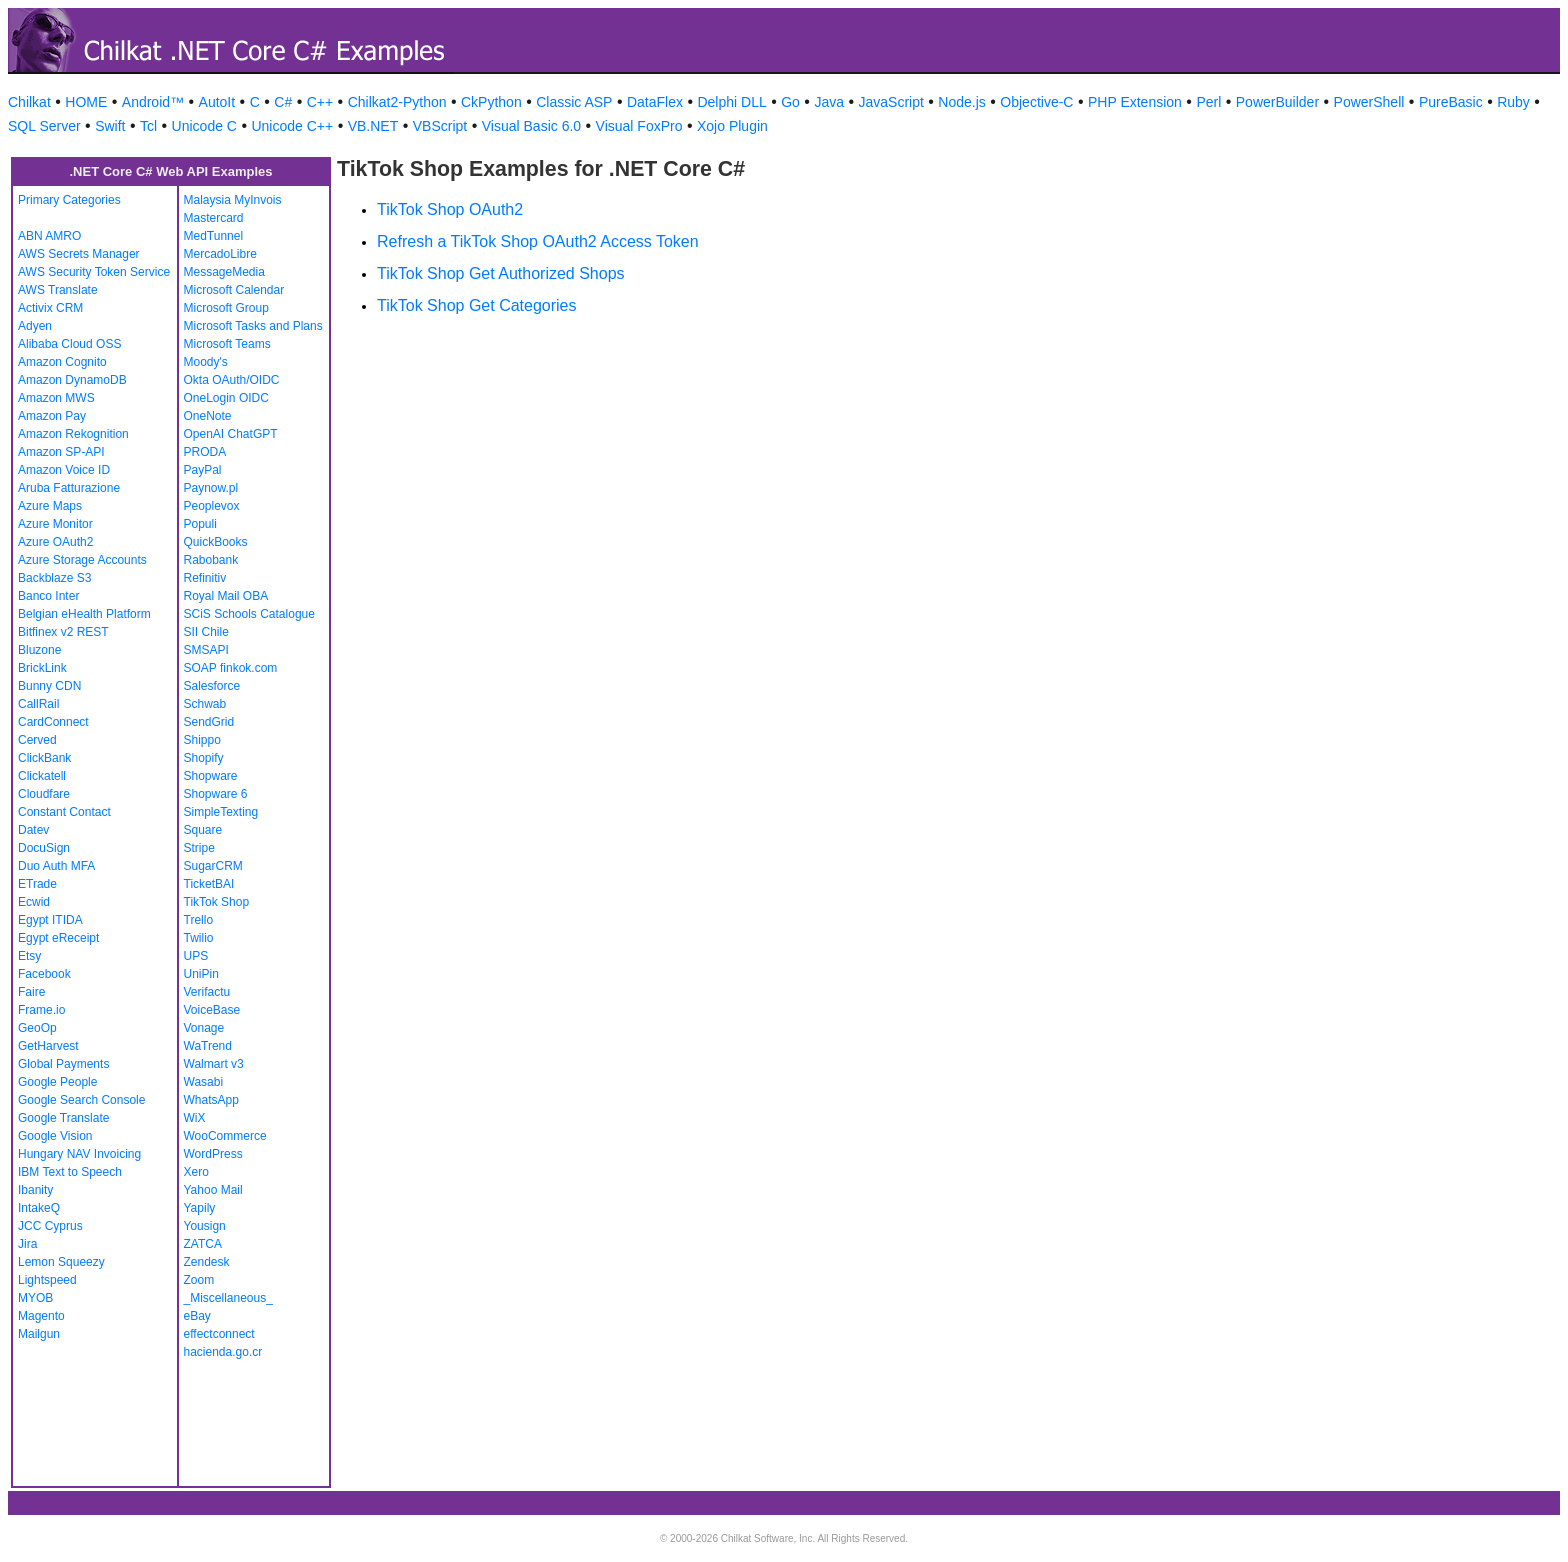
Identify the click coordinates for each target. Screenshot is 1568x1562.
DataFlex (655, 102)
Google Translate (63, 1118)
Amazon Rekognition (73, 434)
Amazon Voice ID (64, 470)
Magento (41, 1316)
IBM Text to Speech (70, 1172)
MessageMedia (224, 272)
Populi (200, 524)
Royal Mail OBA (226, 596)
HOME (86, 102)
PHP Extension (1135, 102)
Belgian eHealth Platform (84, 614)
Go (790, 102)
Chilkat (29, 102)
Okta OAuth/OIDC (232, 380)
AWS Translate (58, 290)
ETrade (37, 884)
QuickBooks (216, 542)
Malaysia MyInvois (233, 200)
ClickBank (44, 758)
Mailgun (39, 1334)
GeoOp (37, 1028)
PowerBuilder (1277, 102)
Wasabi (204, 1082)
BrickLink (42, 668)
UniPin (201, 974)
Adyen (35, 326)
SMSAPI (206, 650)
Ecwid (34, 902)
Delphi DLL (731, 102)
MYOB (35, 1298)
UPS (196, 956)
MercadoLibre (220, 254)
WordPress (213, 1154)
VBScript (440, 126)
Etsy (29, 956)
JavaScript (891, 102)
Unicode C (204, 126)
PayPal (203, 470)
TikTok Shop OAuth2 (450, 209)
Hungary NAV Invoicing (79, 1154)
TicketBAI (209, 884)
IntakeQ (39, 1208)
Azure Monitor (55, 524)
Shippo (202, 740)
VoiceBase (212, 1010)
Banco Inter (48, 596)
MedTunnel (214, 236)
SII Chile (206, 632)
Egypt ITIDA (50, 920)
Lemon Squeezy (61, 1262)
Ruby (1513, 102)
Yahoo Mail (213, 1190)
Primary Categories (69, 200)
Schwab (205, 704)
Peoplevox (212, 506)
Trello (199, 920)
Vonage (204, 1028)
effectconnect (219, 1334)
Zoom (199, 1280)
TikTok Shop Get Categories (477, 305)
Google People (57, 1082)
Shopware (211, 776)
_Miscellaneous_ (228, 1298)
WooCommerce (225, 1136)
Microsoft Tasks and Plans (253, 326)
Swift (110, 126)
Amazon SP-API (61, 452)
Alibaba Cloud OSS (69, 344)
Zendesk (207, 1262)
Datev (33, 830)
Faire (31, 992)
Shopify (204, 758)
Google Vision (55, 1136)
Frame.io (41, 1010)
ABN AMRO (49, 236)
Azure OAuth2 (55, 542)
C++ (320, 102)
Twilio (199, 938)
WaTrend (208, 1046)
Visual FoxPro (639, 126)
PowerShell (1369, 102)
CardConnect (53, 722)
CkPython (491, 102)
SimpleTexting (221, 812)
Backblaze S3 (54, 578)
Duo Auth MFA (56, 866)
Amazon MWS (56, 398)
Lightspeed (47, 1280)
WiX (195, 1118)
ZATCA (203, 1244)
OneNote (208, 416)
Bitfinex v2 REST (63, 632)
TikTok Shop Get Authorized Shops (501, 273)
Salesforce (212, 686)
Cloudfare (44, 794)
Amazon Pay (52, 416)
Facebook (44, 974)
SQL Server (44, 126)
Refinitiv (205, 578)
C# (283, 102)
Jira (27, 1244)
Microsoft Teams (227, 344)
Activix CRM (50, 308)
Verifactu (207, 992)
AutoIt (217, 102)
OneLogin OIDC (226, 398)
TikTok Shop (217, 902)
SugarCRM (213, 866)
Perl (1208, 102)
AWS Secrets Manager (79, 254)
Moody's (206, 362)
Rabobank (211, 560)
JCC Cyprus (50, 1226)
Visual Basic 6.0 (531, 126)
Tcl (148, 126)
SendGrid (209, 722)
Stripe (199, 848)
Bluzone (39, 650)
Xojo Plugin (732, 126)
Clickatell (42, 776)
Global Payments (63, 1064)
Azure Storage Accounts (82, 560)
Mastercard (214, 218)
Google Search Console (81, 1100)
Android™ (153, 102)
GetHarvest (48, 1046)
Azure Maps (50, 506)
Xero (196, 1172)
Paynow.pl (211, 488)
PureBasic (1451, 102)
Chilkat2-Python (397, 102)
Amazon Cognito (62, 362)
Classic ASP (574, 102)
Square (203, 830)
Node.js (961, 102)
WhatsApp (211, 1100)
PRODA (205, 452)
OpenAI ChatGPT (231, 434)
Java (829, 102)
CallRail (38, 704)
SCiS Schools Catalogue (249, 614)
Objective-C (1036, 102)
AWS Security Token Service (94, 272)
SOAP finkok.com (231, 668)
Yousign (205, 1226)
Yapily (200, 1208)
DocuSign (44, 848)
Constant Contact (64, 812)
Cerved (37, 740)
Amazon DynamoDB (72, 380)
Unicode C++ (292, 126)
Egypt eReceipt (58, 938)
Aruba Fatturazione (69, 488)
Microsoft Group (226, 308)
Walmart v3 (214, 1064)
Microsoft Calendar (234, 290)
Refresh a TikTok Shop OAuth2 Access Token (538, 241)
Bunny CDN (49, 686)
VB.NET (373, 126)
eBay (197, 1316)
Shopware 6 (216, 794)
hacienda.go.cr (223, 1352)
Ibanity (35, 1190)
